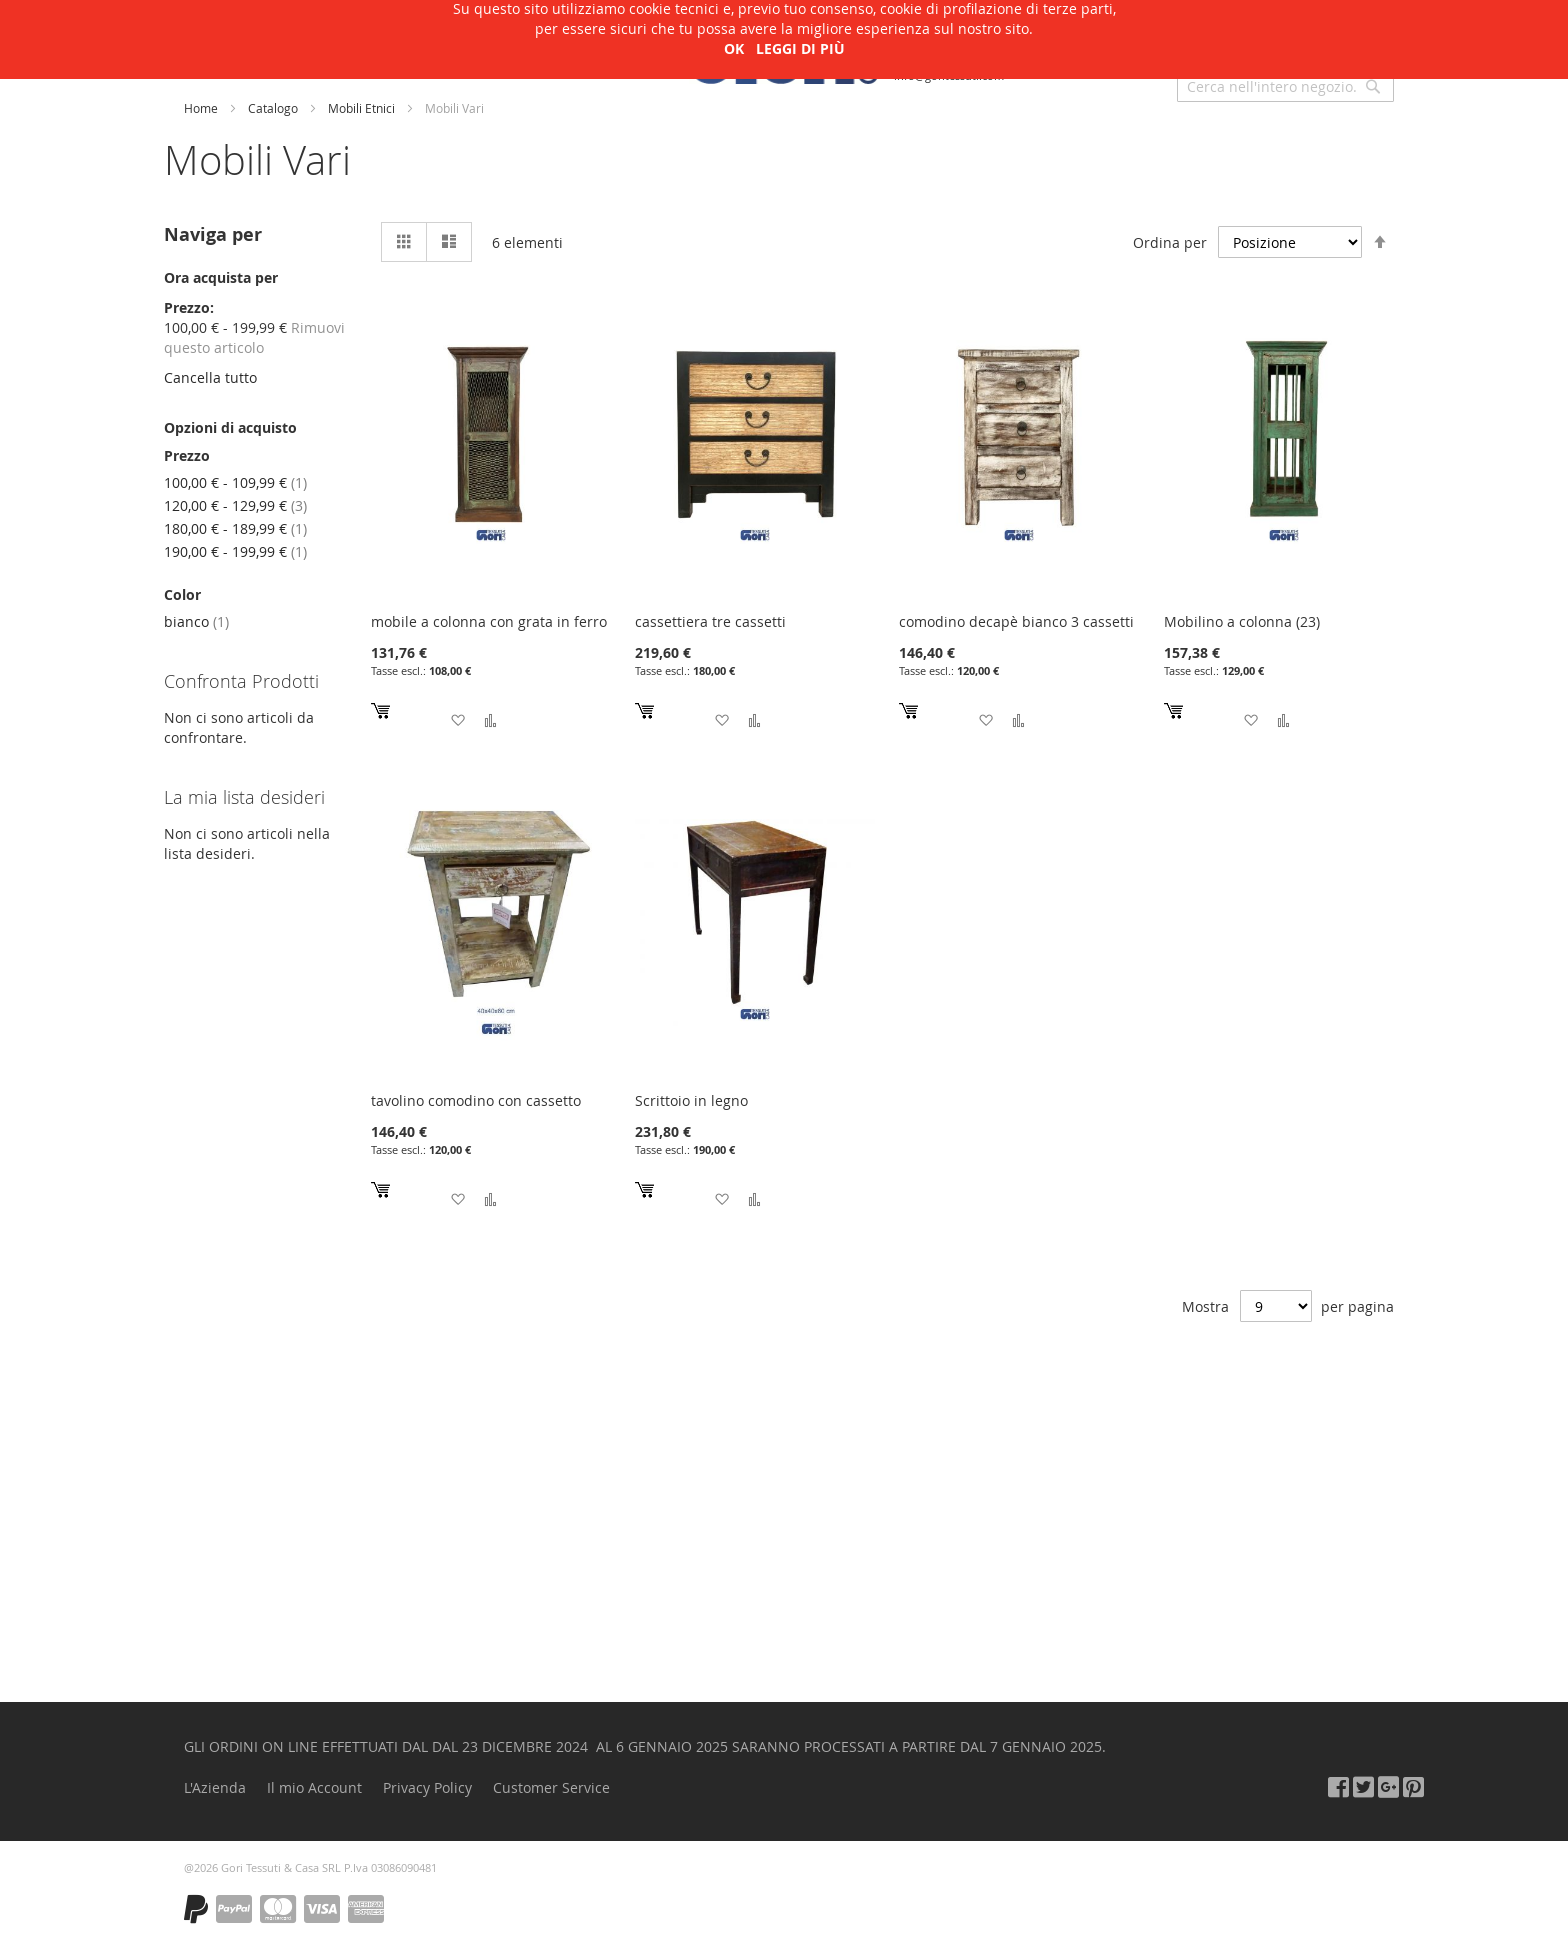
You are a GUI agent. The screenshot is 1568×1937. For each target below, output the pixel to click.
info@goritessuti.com (949, 76)
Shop (207, 54)
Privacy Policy (427, 1787)
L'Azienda (293, 54)
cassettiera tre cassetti (710, 621)
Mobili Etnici (363, 108)
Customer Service (551, 1787)
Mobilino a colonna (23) (1242, 621)
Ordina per (1170, 242)
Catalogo (274, 108)
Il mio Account (314, 1787)
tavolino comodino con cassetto (476, 1100)
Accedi (1313, 39)
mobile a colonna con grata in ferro (489, 621)
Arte (376, 54)
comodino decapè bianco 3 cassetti (1016, 621)
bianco (196, 621)
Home (202, 108)
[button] (457, 721)
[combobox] (1285, 86)
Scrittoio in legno (691, 1100)
